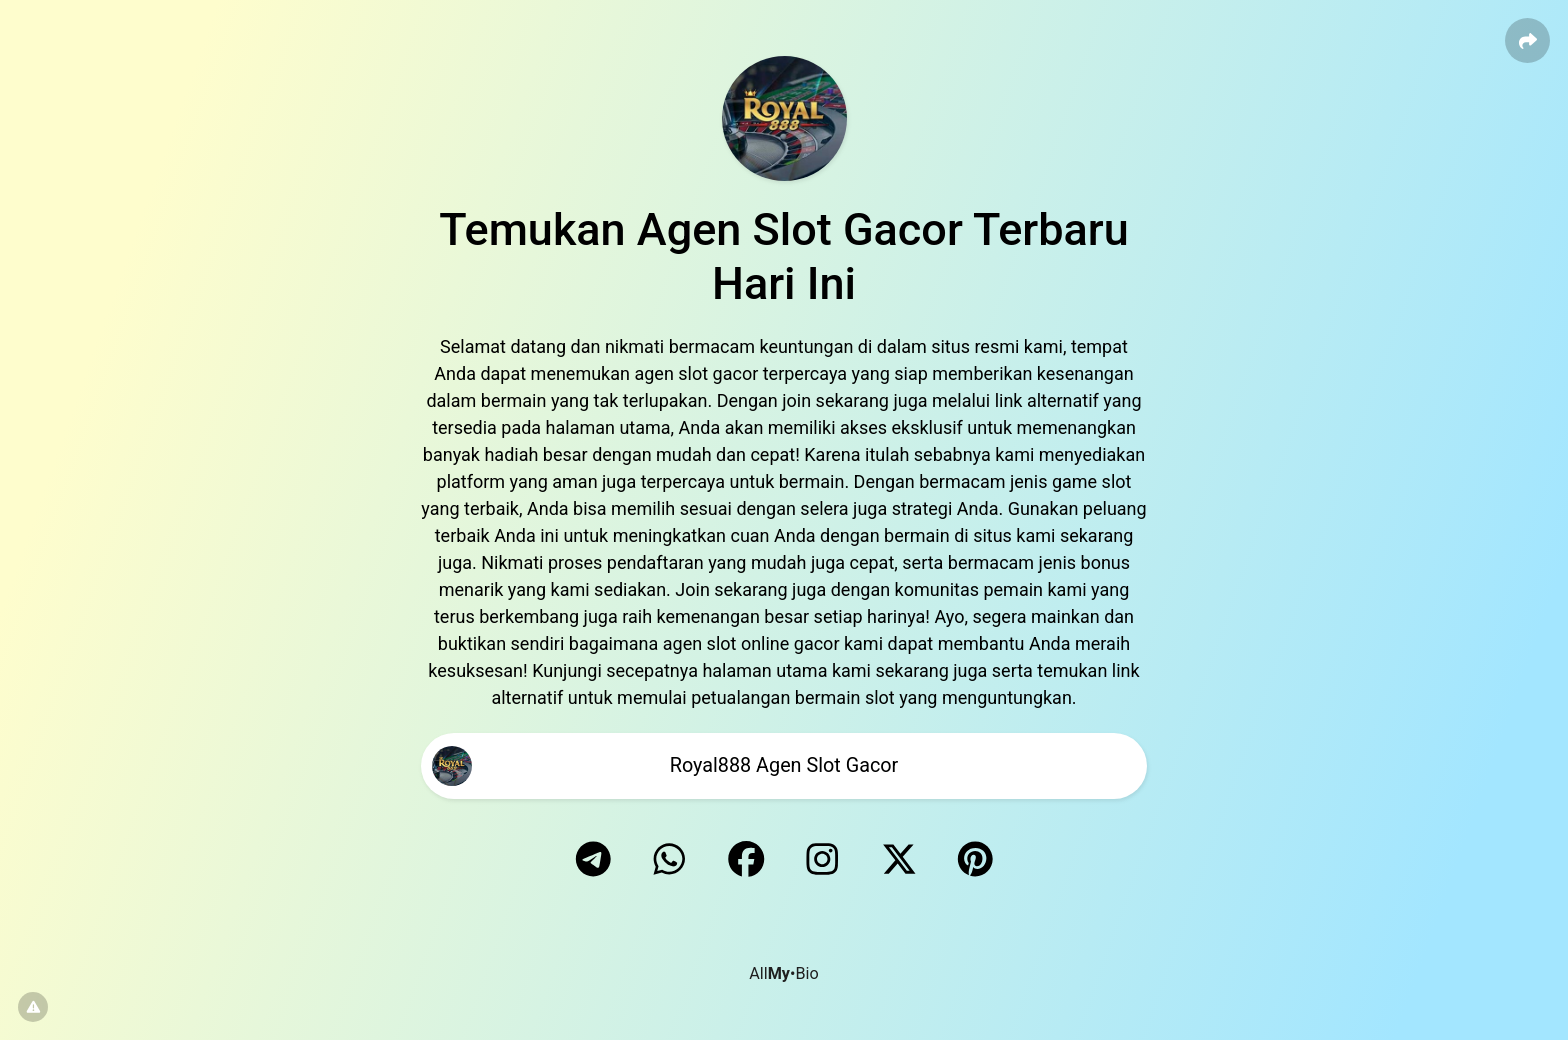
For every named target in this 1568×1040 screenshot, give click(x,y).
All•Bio (783, 973)
